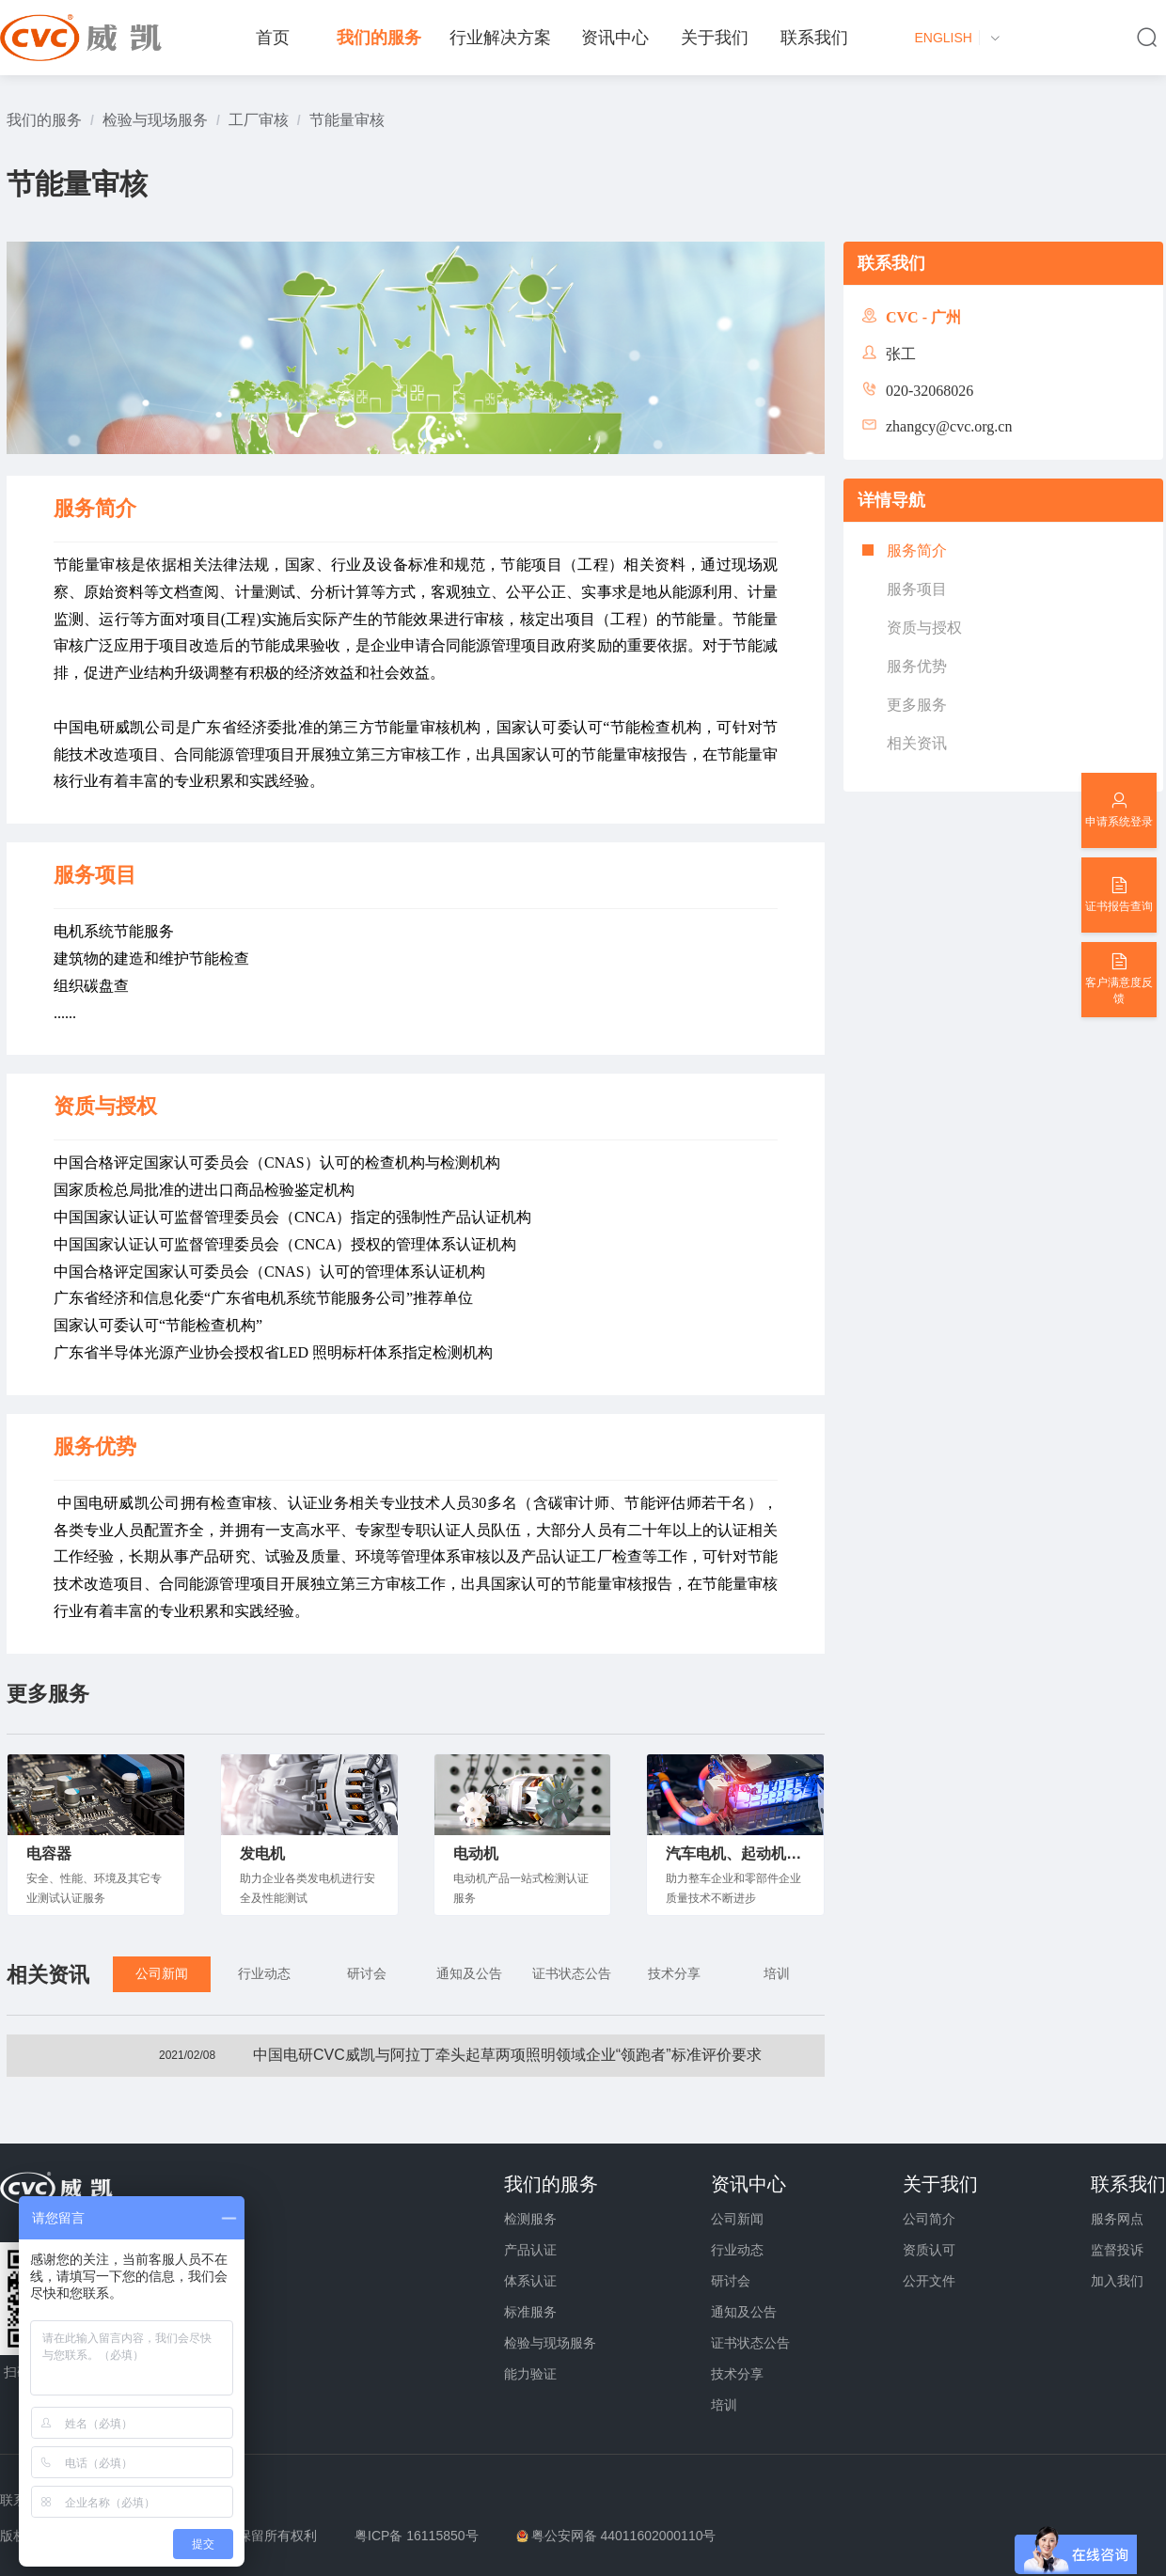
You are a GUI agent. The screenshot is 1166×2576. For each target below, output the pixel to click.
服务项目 (917, 589)
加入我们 (1117, 2280)
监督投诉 (1117, 2249)
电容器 (48, 1853)
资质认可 (929, 2249)
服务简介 (917, 550)
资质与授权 (924, 628)
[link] (44, 120)
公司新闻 (737, 2218)
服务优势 (917, 666)
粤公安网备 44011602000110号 (624, 2535)
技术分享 (737, 2373)
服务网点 (1117, 2218)
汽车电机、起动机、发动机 (735, 1853)
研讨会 (730, 2280)
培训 (724, 2404)
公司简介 (929, 2218)
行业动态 (737, 2249)
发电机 (262, 1853)
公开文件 (929, 2280)
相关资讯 (917, 743)
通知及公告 (744, 2311)
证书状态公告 (750, 2342)
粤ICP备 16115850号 (417, 2535)
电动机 (475, 1853)
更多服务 (917, 705)
